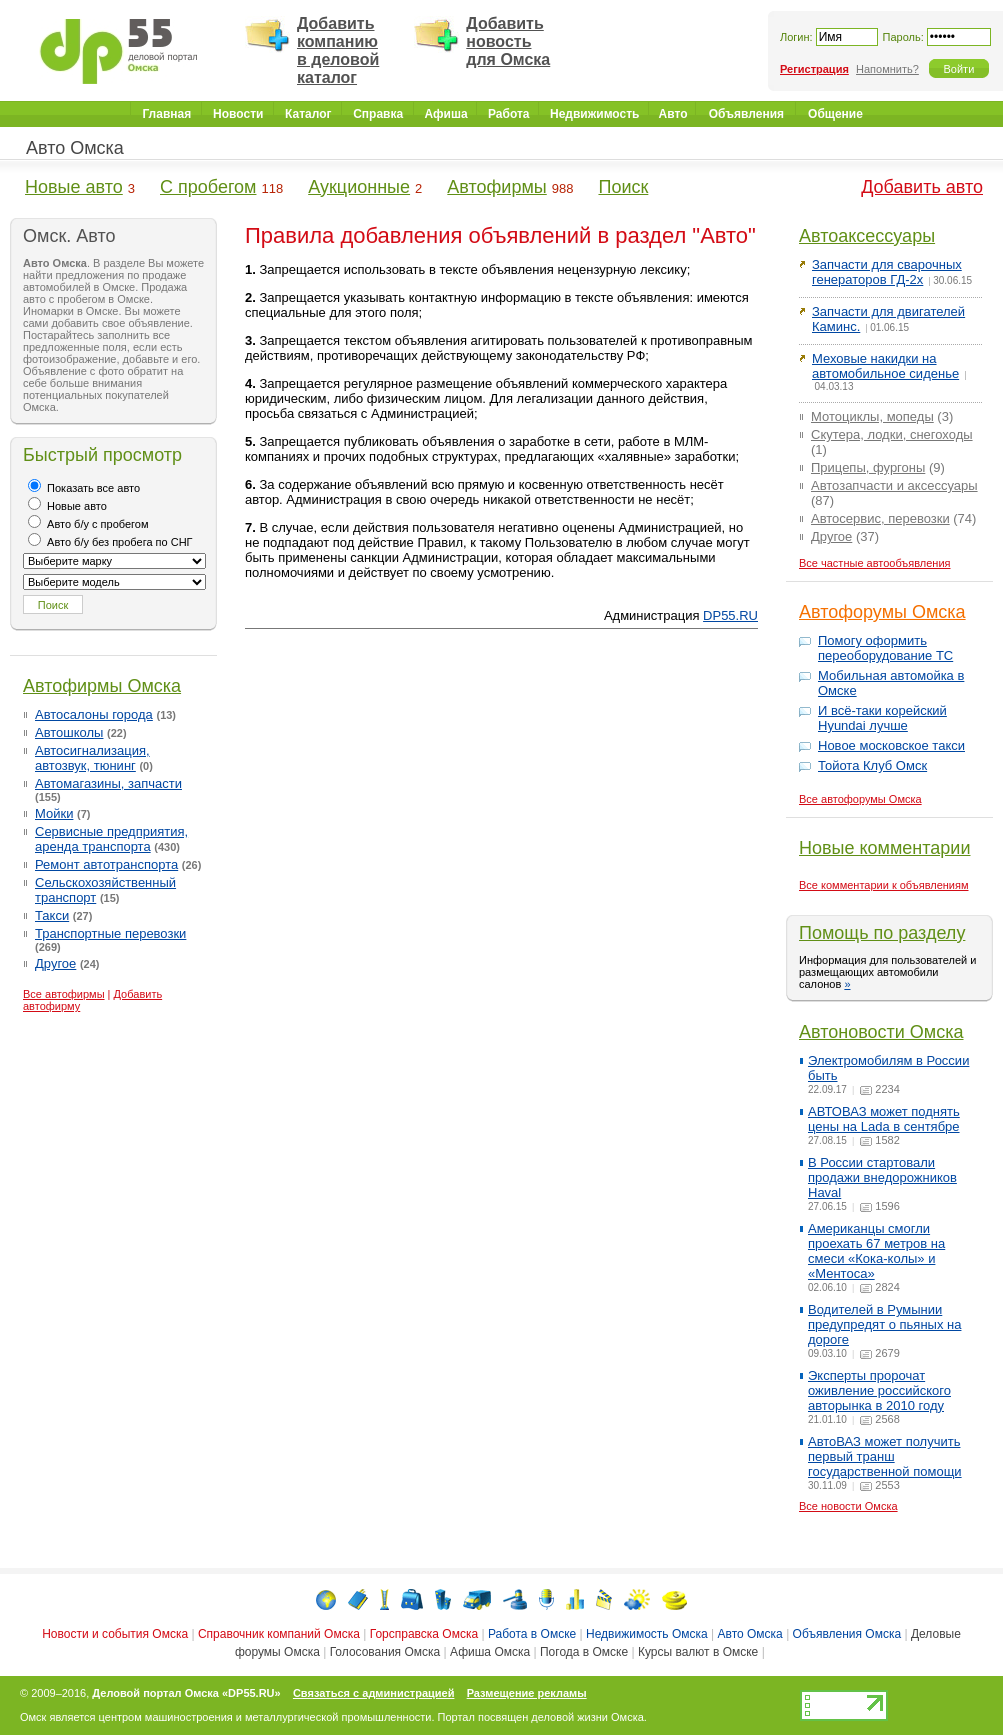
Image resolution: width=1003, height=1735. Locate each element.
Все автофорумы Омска (860, 799)
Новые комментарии (884, 848)
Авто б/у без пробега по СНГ (110, 542)
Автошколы (69, 732)
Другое (55, 963)
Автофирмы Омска (102, 686)
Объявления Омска (847, 1634)
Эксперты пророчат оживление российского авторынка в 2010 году (879, 1390)
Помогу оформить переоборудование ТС (885, 648)
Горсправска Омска (424, 1634)
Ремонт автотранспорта (106, 864)
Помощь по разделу (882, 933)
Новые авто (74, 187)
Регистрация (814, 69)
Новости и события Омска (115, 1634)
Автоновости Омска (881, 1032)
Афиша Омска (490, 1652)
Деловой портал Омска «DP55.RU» (186, 1693)
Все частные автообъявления (875, 563)
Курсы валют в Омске (698, 1652)
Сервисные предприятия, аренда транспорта (111, 839)
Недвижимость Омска (647, 1634)
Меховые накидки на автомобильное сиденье (885, 366)
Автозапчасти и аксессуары (894, 485)
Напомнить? (887, 69)
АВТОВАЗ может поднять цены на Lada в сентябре (884, 1119)
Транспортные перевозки (110, 933)
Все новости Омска (848, 1506)
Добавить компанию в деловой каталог (338, 50)
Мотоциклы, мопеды (872, 416)
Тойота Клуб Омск (872, 765)
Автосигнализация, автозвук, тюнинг (92, 758)
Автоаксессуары (867, 236)
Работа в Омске (532, 1634)
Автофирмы (496, 187)
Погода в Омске (584, 1652)
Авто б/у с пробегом (88, 524)
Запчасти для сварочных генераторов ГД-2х (887, 272)
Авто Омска (75, 148)
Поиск (623, 187)
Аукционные (359, 187)
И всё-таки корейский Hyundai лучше (882, 718)
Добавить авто (922, 187)
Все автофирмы (64, 994)
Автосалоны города (94, 714)
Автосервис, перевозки (880, 518)
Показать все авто (84, 488)
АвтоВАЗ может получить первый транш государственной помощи (885, 1456)
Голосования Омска (385, 1652)
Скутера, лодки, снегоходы (892, 434)
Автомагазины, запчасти (108, 783)
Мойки (54, 813)
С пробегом (208, 187)
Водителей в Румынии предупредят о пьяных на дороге (884, 1324)
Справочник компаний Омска (279, 1634)
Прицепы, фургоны (868, 467)
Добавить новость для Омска (508, 41)
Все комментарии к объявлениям (884, 885)
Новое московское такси (891, 745)
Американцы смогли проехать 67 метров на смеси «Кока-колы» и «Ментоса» (876, 1251)
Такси (52, 915)
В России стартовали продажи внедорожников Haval (882, 1177)
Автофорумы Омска (882, 612)
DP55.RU (730, 615)
